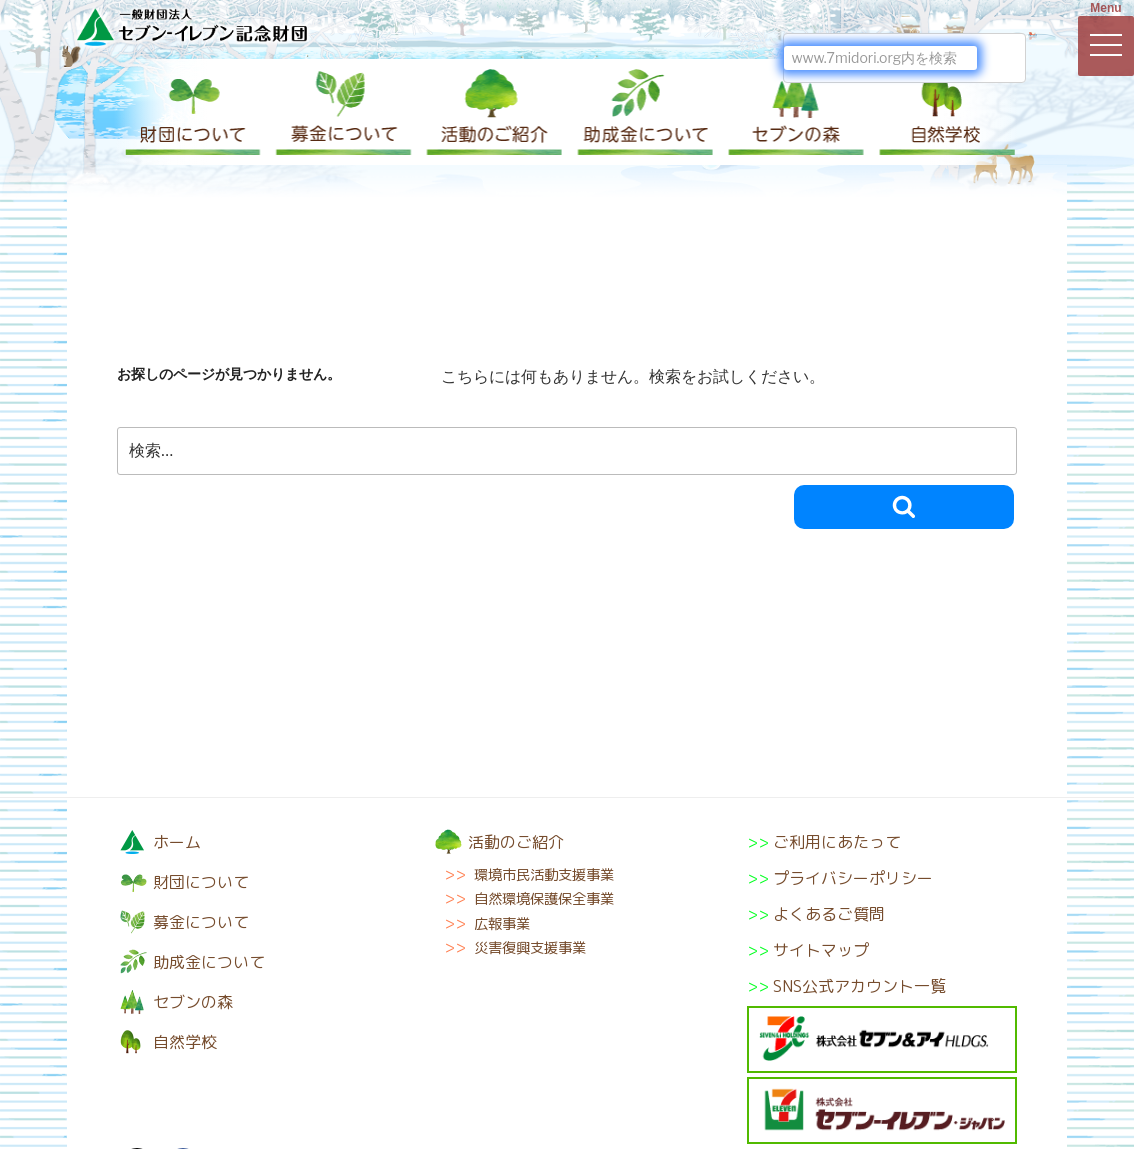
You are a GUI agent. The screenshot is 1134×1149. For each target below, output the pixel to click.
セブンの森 (792, 112)
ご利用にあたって (837, 842)
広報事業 (502, 924)
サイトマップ (821, 950)
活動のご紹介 (492, 112)
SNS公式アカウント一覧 (859, 986)
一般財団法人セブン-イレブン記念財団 (192, 26)
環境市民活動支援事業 (544, 875)
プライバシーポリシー (853, 878)
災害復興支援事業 (530, 948)
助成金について (642, 112)
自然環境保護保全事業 (544, 899)
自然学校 (942, 112)
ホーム (177, 842)
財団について (192, 112)
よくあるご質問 (829, 914)
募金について (342, 112)
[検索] (880, 58)
